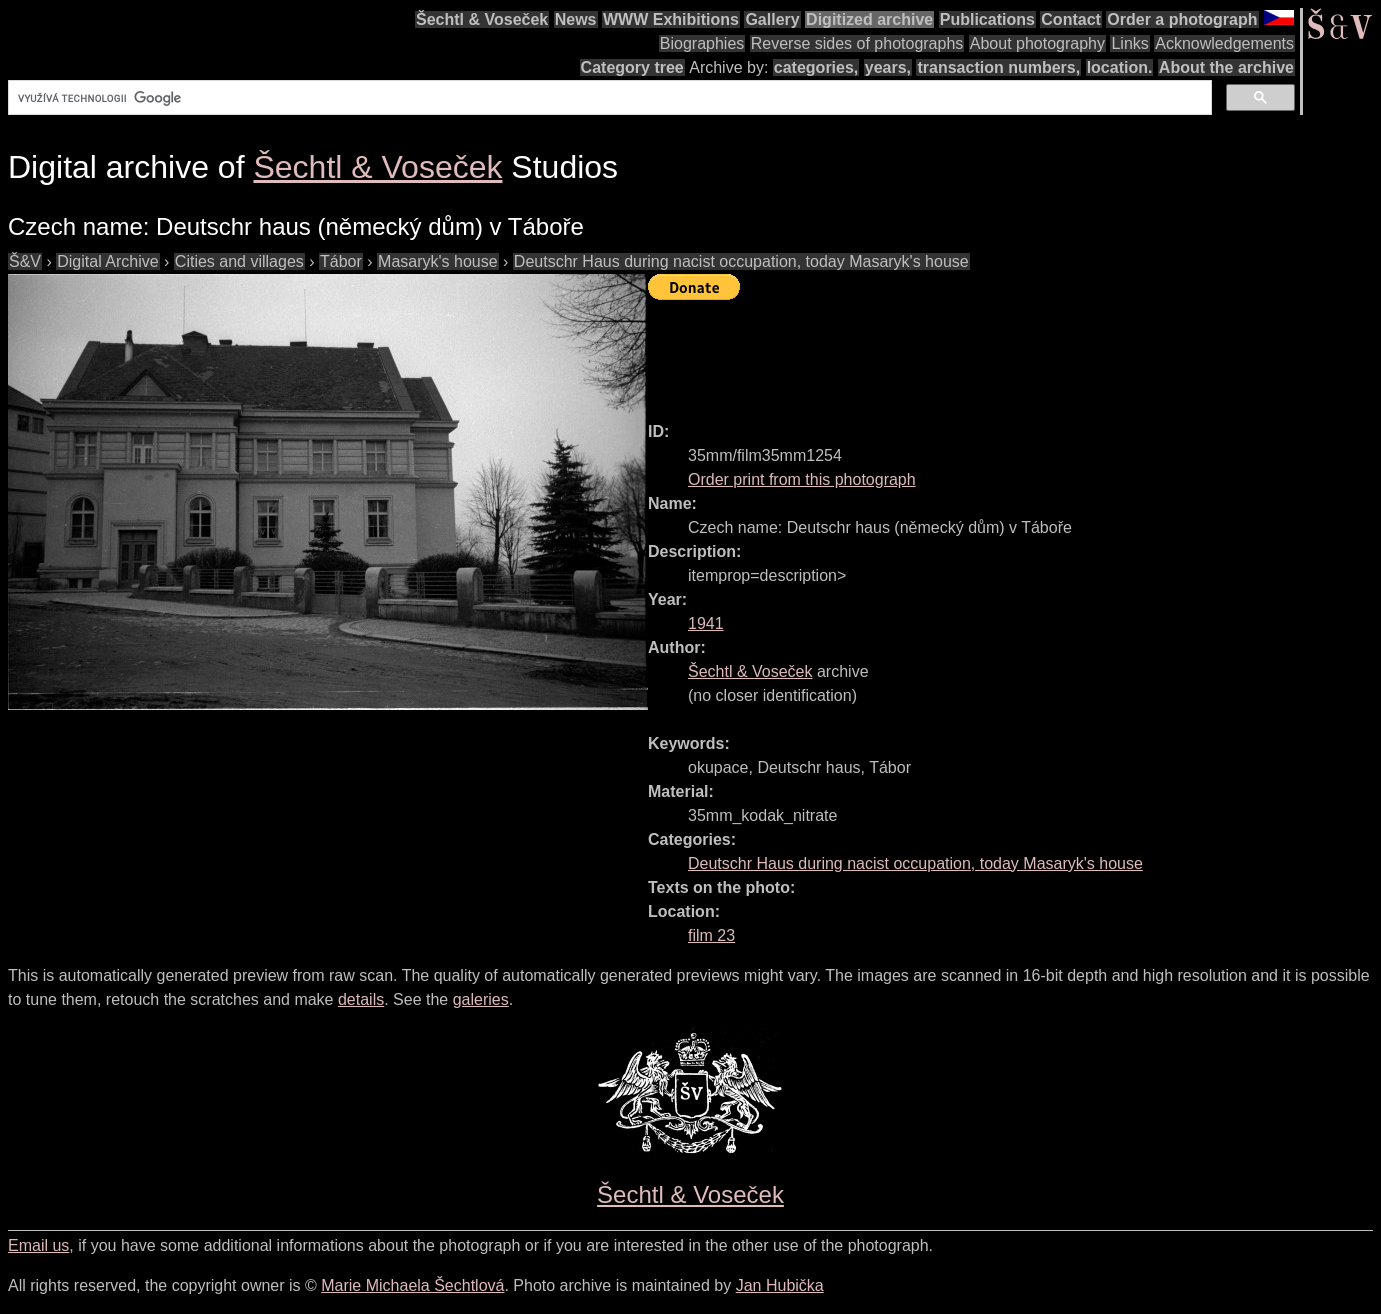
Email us (38, 1245)
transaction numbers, (998, 67)
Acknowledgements (1224, 43)
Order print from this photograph (802, 479)
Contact (1071, 19)
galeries (481, 999)
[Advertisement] (1012, 352)
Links (1129, 43)
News (576, 19)
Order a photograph (1182, 19)
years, (888, 67)
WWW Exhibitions (671, 19)
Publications (987, 19)
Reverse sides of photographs (857, 43)
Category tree (632, 67)
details (361, 999)
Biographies (702, 43)
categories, (816, 67)
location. (1120, 67)
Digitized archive (869, 19)
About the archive (1226, 67)
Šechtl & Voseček (482, 19)
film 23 (711, 935)
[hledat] (608, 98)
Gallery (772, 19)
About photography (1037, 43)
